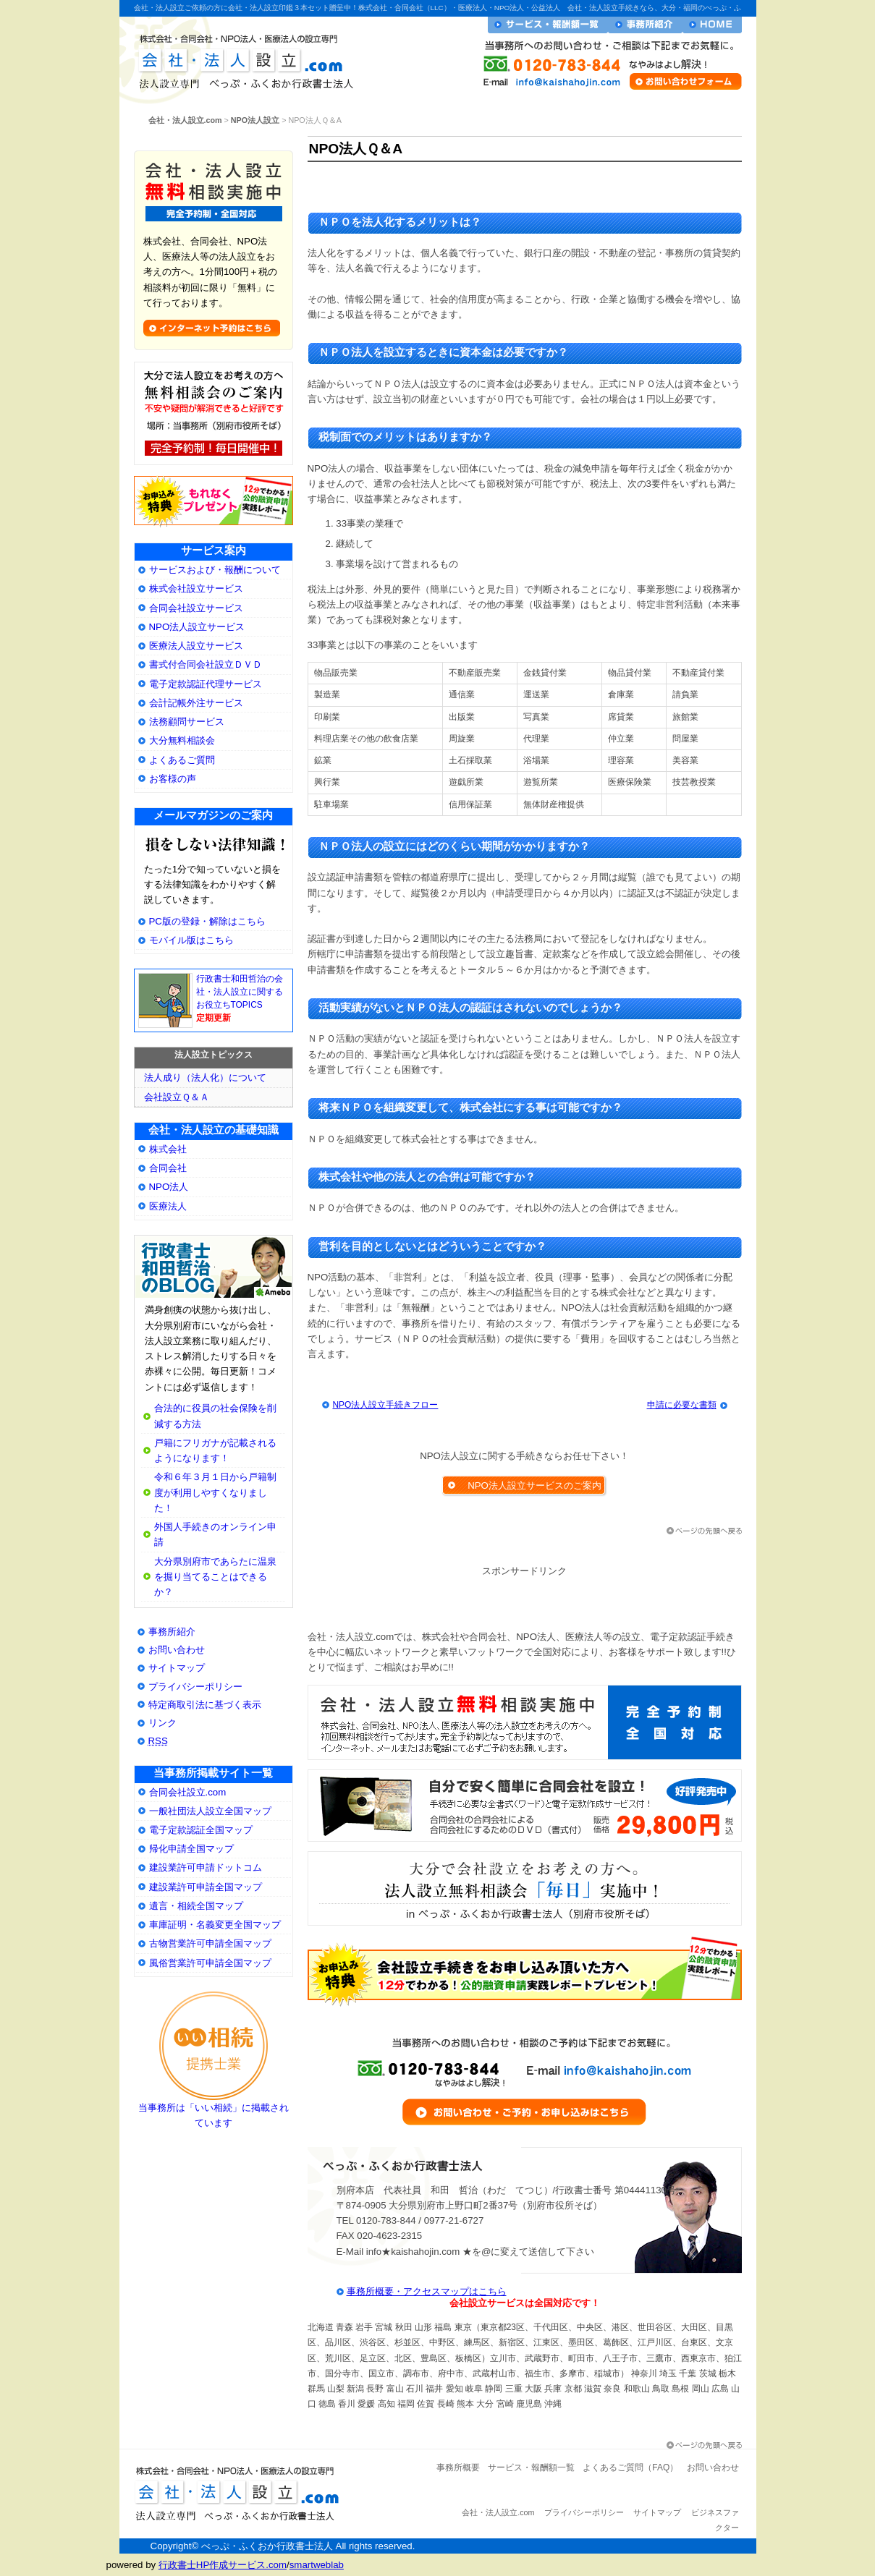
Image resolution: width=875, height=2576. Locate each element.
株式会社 (168, 1149)
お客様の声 (172, 778)
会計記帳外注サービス (196, 702)
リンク (162, 1722)
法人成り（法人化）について (205, 1077)
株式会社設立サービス (196, 588)
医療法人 (168, 1206)
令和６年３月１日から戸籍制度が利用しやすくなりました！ (215, 1492)
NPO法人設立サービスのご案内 (534, 1485)
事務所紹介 (171, 1631)
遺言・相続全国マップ (196, 1905)
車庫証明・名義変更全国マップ (215, 1924)
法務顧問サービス (186, 721)
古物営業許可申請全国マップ (210, 1943)
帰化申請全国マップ (191, 1848)
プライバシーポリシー (195, 1686)
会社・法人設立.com (241, 58)
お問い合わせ (176, 1649)
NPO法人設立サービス (197, 626)
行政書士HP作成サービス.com (222, 2564)
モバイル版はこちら (191, 940)
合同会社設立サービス (196, 608)
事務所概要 (458, 2467)
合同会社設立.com (188, 1792)
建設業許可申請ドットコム (205, 1867)
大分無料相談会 (182, 740)
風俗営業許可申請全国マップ (210, 1962)
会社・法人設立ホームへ (712, 25)
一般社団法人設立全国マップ (210, 1811)
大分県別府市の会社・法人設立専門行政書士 (213, 1267)
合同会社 (168, 1167)
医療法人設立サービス (196, 645)
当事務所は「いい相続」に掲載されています (213, 2109)
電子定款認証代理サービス (205, 684)
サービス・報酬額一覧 (548, 25)
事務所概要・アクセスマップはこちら (427, 2291)
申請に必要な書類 (682, 1405)
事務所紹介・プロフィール (645, 25)
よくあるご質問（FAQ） (630, 2467)
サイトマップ (176, 1667)
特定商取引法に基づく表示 (204, 1704)
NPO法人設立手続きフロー (386, 1405)
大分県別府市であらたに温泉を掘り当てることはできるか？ (215, 1576)
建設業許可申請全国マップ (205, 1887)
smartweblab (316, 2564)
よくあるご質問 (182, 759)
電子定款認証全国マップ (201, 1829)
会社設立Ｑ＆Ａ (176, 1097)
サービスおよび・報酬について (215, 569)
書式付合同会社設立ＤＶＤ (205, 664)
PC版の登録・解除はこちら (207, 921)
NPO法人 (169, 1186)
